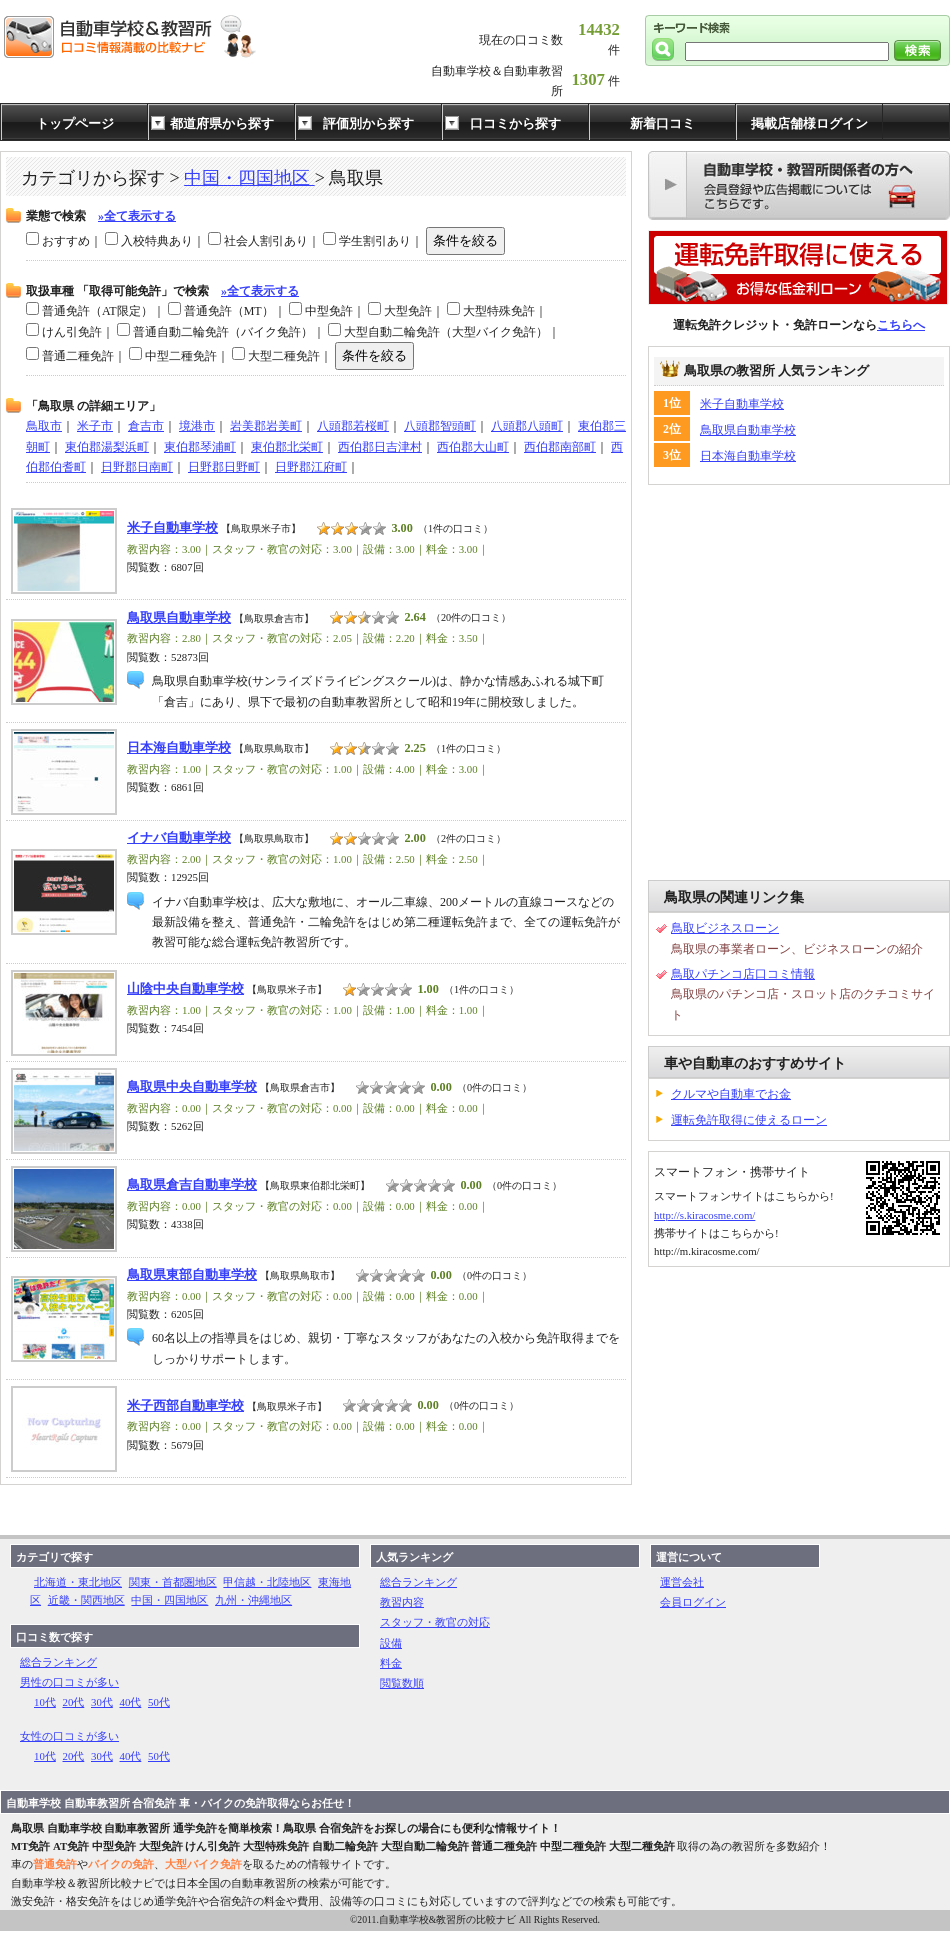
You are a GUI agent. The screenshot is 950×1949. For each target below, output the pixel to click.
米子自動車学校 (742, 404)
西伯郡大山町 (473, 447)
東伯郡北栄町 (287, 447)
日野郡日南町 (137, 467)
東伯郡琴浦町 (200, 447)
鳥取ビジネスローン (725, 928)
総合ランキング (58, 1662)
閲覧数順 (402, 1683)
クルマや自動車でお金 (731, 1094)
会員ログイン (693, 1602)
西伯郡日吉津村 (380, 447)
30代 (102, 1702)
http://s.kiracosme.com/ (704, 1215)
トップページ (75, 123)
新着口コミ (662, 123)
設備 (391, 1643)
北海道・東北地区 (78, 1582)
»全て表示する (137, 216)
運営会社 (682, 1582)
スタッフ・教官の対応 (435, 1622)
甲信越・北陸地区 (267, 1582)
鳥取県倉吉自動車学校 (192, 1185)
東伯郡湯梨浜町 (107, 447)
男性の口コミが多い (69, 1682)
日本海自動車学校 (748, 456)
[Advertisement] (187, 682)
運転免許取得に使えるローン (749, 1120)
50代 (159, 1702)
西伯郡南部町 (560, 447)
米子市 (95, 426)
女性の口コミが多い (69, 1736)
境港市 (197, 426)
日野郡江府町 (311, 467)
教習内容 (402, 1602)
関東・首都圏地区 (173, 1582)
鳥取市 (44, 426)
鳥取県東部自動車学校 (192, 1275)
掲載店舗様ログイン (809, 123)
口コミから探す (515, 123)
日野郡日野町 (224, 467)
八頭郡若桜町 (353, 426)
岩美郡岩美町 (266, 426)
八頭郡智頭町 (440, 426)
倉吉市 (146, 426)
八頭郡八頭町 (527, 426)
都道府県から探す (222, 123)
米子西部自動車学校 (185, 1406)
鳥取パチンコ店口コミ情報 (743, 974)
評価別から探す (368, 123)
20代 (74, 1702)
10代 (45, 1702)
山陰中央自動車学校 (185, 989)
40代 (131, 1702)
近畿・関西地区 (86, 1600)
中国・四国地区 (249, 178)
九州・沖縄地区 (253, 1600)
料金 (391, 1663)
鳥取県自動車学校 (748, 430)
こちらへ (901, 325)
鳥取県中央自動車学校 (192, 1087)
